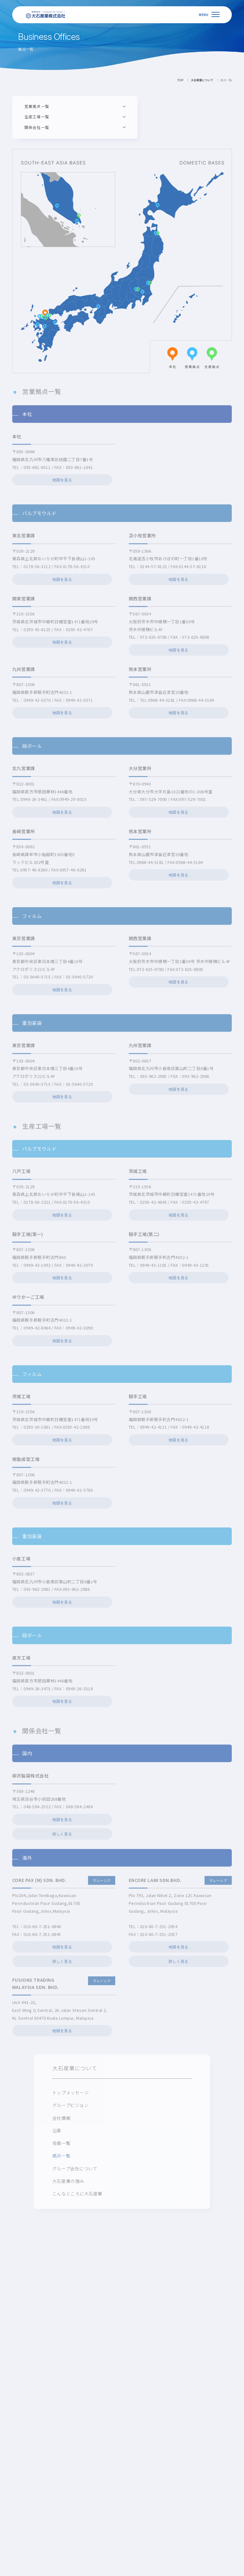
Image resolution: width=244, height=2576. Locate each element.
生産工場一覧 (36, 116)
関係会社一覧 (36, 127)
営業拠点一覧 (36, 106)
